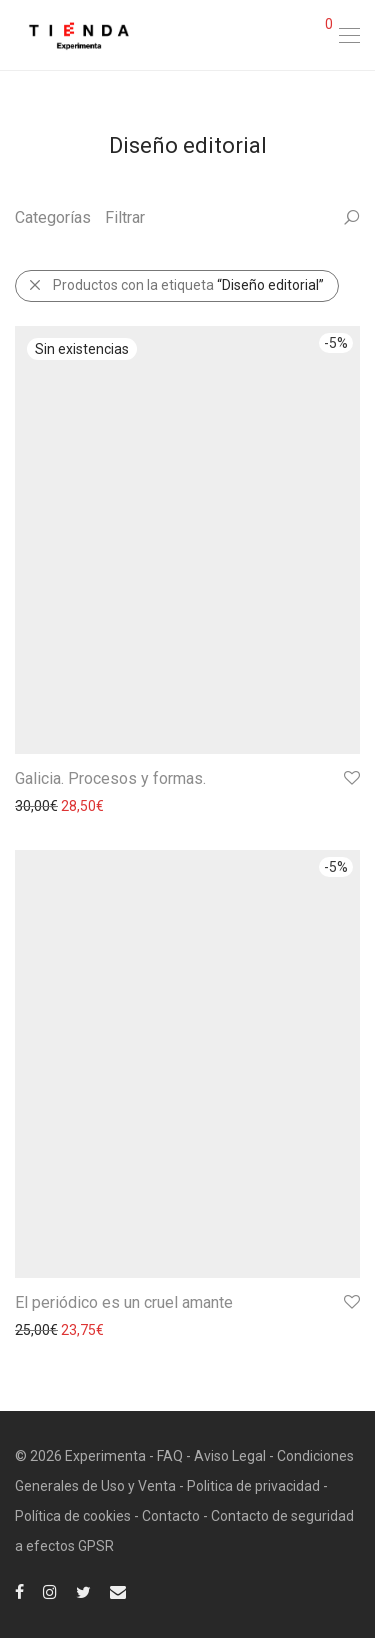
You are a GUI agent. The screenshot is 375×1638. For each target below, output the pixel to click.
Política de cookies (73, 1516)
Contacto (171, 1516)
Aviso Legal (230, 1456)
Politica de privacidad (253, 1486)
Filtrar (125, 217)
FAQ (170, 1456)
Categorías (53, 217)
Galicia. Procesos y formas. (110, 778)
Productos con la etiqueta (176, 285)
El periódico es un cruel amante (124, 1302)
